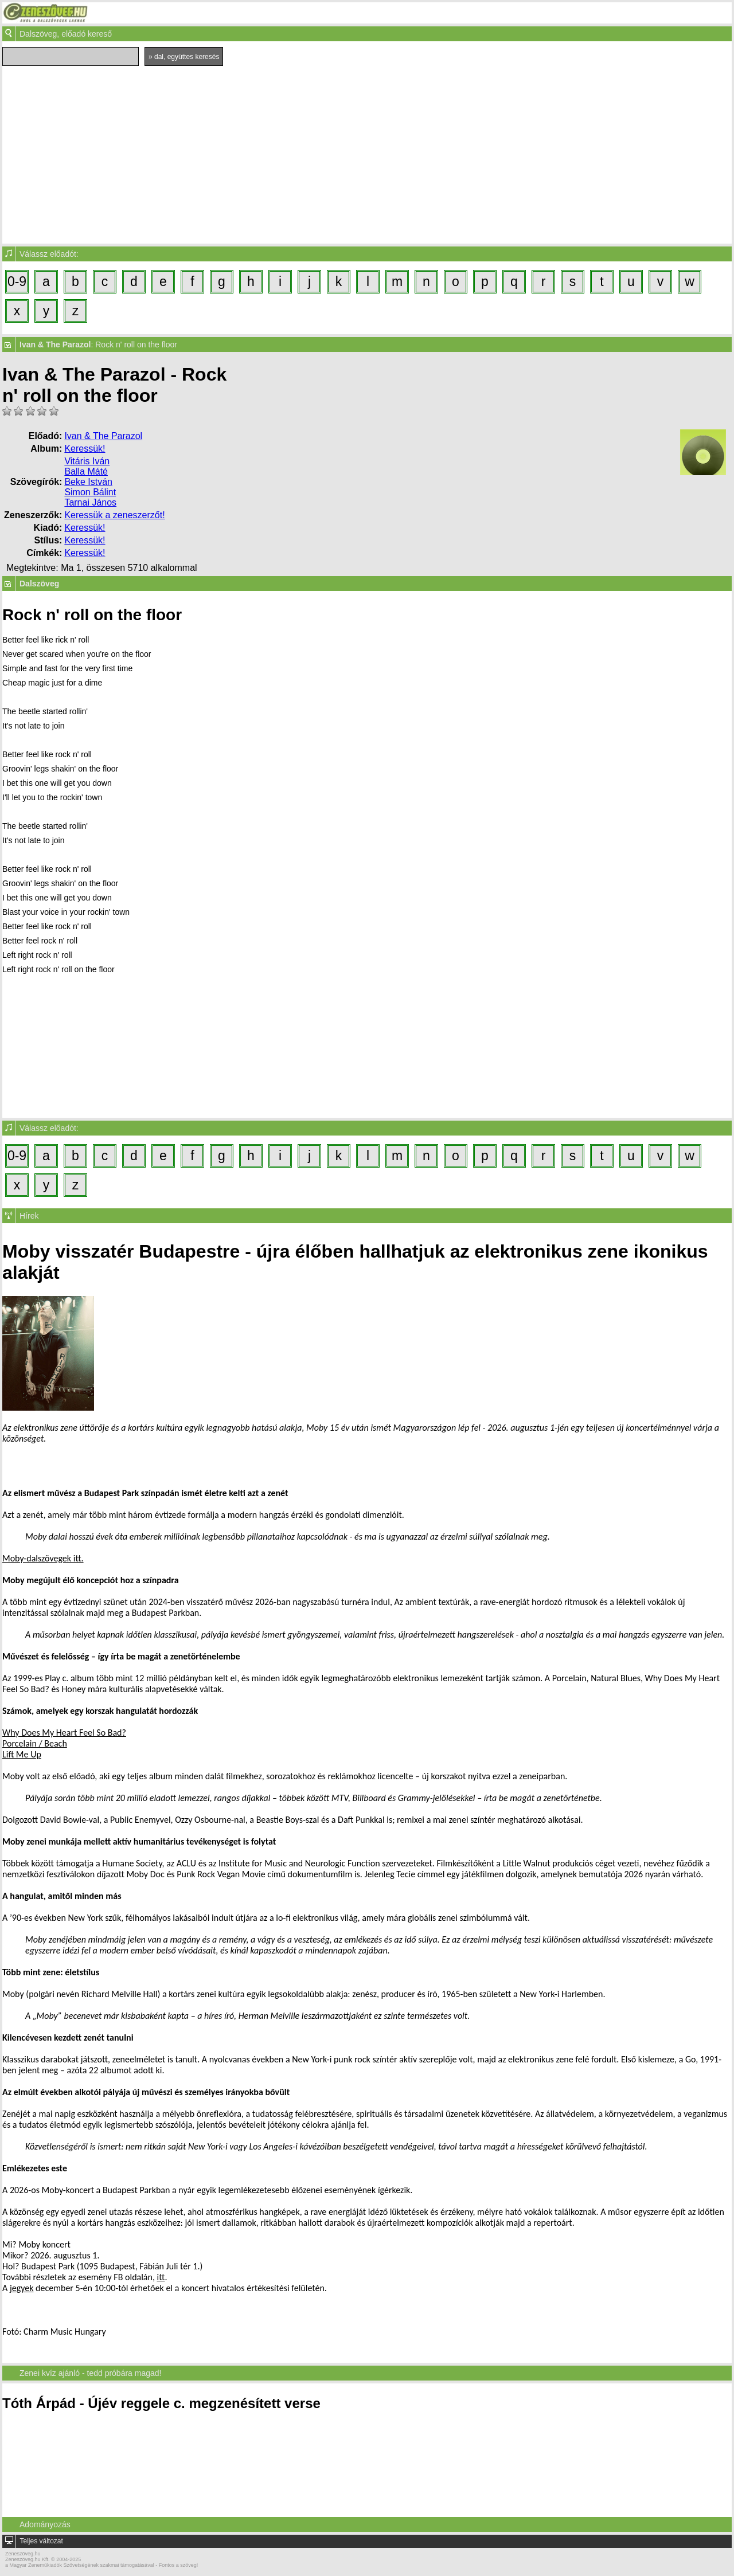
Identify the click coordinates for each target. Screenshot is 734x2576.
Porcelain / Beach (34, 1743)
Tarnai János (90, 502)
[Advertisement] (367, 152)
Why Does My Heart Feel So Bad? (64, 1732)
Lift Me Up (21, 1754)
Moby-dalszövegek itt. (43, 1558)
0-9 (16, 281)
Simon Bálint (90, 492)
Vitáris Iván (87, 461)
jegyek (22, 2288)
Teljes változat (41, 2541)
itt (161, 2277)
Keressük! (84, 448)
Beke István (88, 482)
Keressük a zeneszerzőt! (114, 515)
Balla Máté (86, 471)
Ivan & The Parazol (103, 436)
